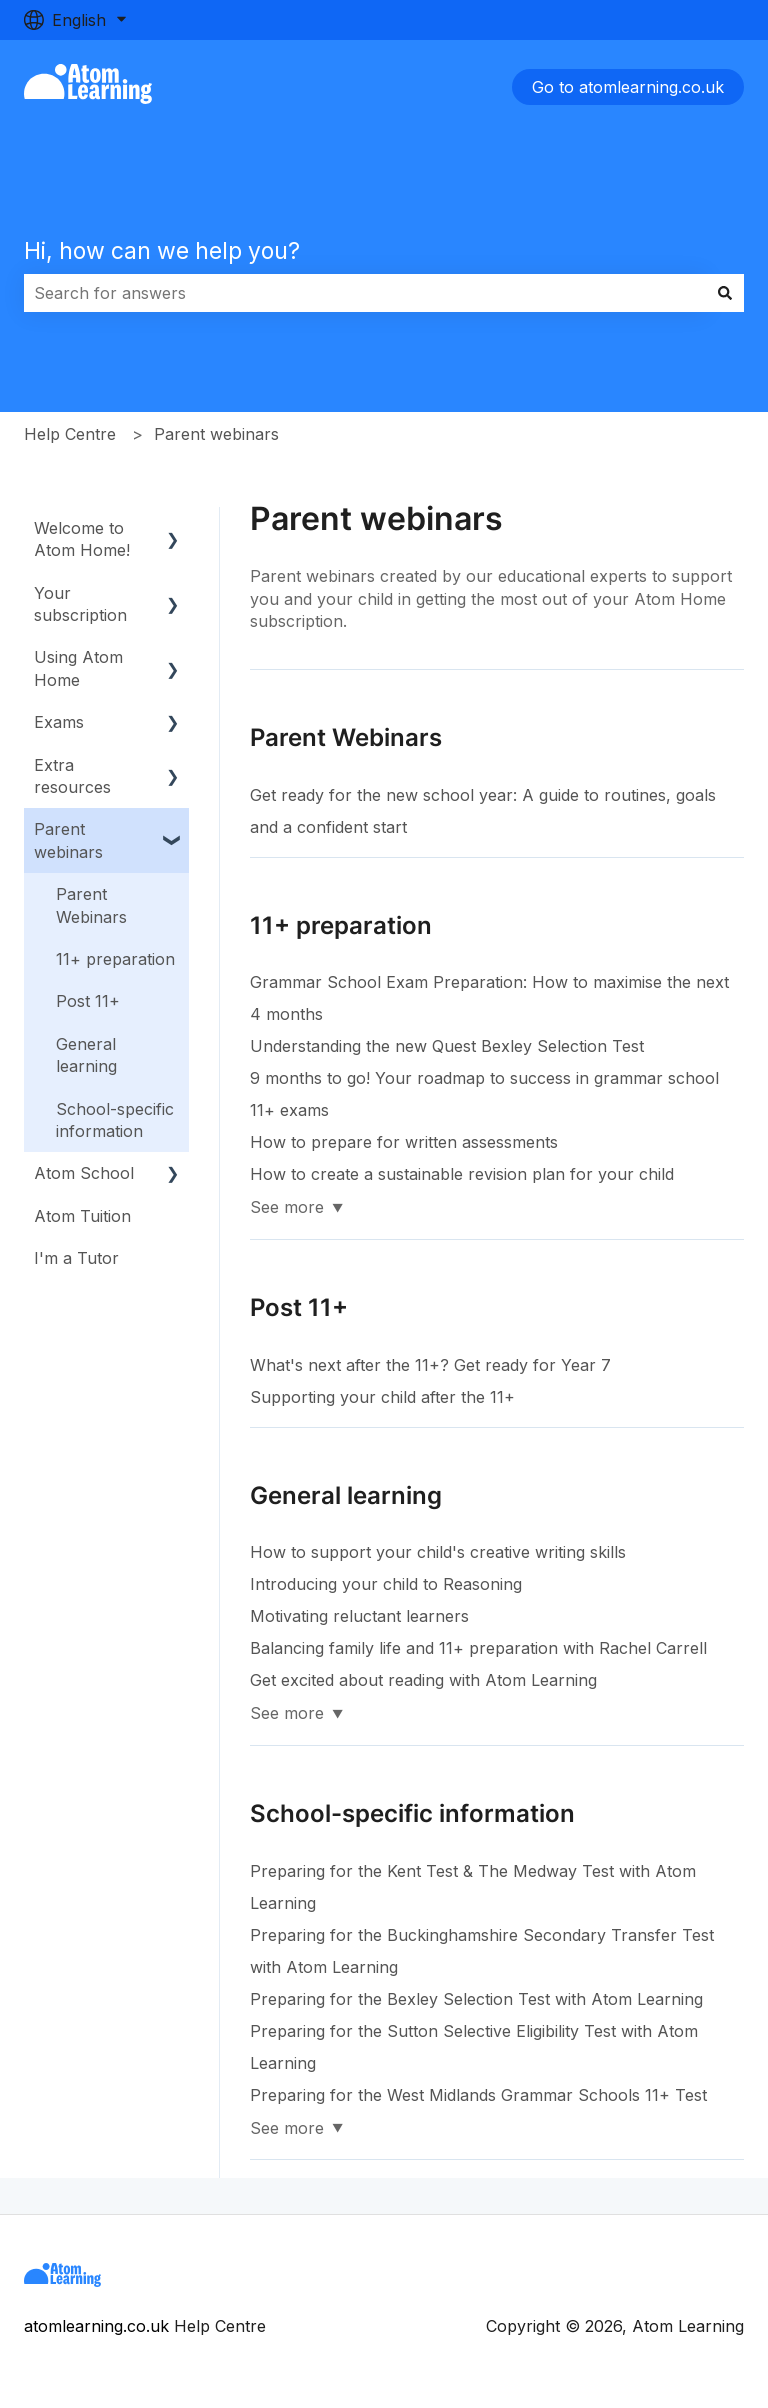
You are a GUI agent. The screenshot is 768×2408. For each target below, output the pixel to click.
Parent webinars (216, 434)
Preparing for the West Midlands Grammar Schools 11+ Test (478, 2095)
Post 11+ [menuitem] (88, 1001)
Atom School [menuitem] (84, 1173)
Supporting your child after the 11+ (382, 1397)
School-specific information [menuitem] (115, 1120)
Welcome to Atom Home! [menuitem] (82, 539)
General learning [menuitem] (86, 1055)
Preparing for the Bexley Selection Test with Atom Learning (476, 1999)
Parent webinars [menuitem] (68, 840)
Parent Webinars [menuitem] (91, 905)
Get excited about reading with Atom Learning (423, 1680)
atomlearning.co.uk (96, 2326)
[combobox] (365, 293)
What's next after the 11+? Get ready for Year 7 (430, 1365)
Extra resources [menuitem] (72, 776)
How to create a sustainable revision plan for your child (462, 1174)
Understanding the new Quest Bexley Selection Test (447, 1046)
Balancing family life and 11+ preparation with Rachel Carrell (478, 1648)
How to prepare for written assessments (404, 1142)
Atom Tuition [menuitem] (82, 1216)
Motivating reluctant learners (359, 1616)
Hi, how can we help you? (162, 251)
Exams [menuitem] (59, 722)
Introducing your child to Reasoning (386, 1584)
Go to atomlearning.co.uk (628, 87)
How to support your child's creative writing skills (438, 1552)
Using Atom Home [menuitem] (78, 668)
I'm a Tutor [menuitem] (76, 1258)
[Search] (725, 293)
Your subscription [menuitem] (80, 604)
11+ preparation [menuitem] (115, 959)
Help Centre (70, 434)
